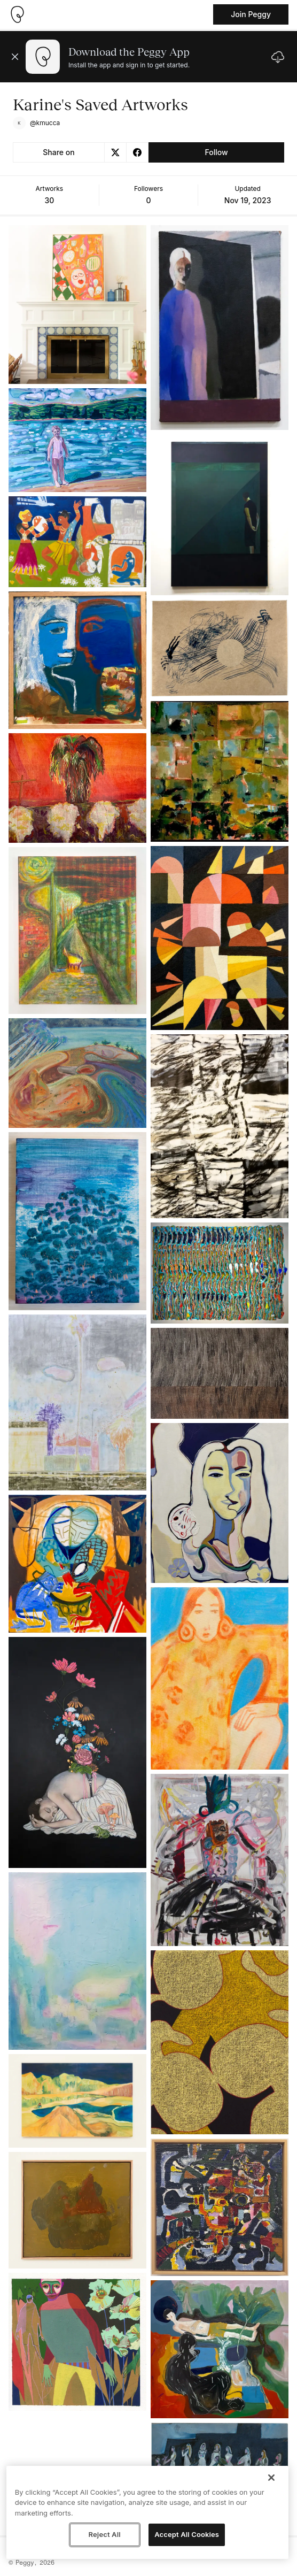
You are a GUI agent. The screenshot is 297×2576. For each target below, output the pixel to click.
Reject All (105, 2534)
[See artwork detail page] (77, 304)
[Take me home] (17, 14)
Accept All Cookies (186, 2534)
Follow (216, 152)
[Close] (271, 2477)
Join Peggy (251, 14)
